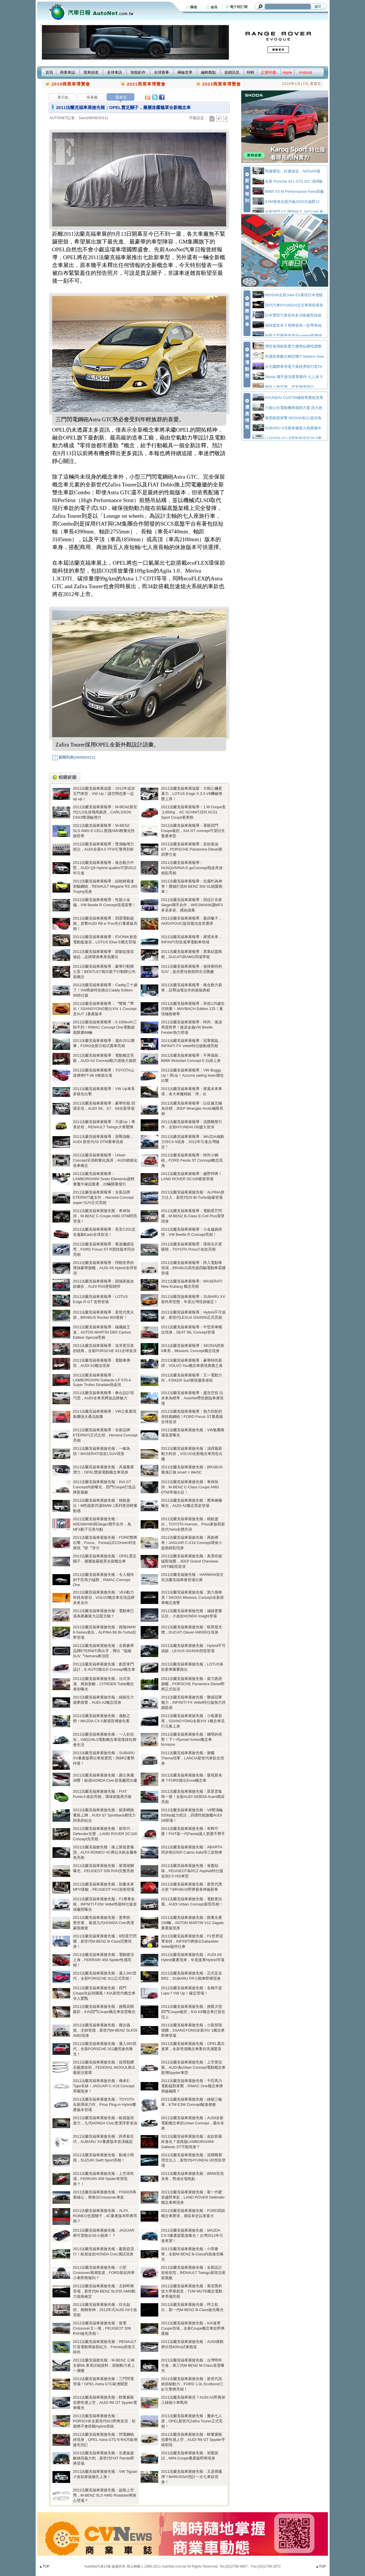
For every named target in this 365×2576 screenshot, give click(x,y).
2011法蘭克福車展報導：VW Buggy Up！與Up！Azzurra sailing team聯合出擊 (192, 1075)
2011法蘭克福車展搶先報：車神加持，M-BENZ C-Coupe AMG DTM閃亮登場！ (105, 1216)
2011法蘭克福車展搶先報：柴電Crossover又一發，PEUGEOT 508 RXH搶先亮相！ (102, 2328)
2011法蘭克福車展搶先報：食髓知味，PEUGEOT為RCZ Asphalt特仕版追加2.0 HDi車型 (192, 1870)
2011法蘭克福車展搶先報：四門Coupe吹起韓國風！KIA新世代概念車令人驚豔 (104, 1993)
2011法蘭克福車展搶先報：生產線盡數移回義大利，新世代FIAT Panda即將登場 (103, 2458)
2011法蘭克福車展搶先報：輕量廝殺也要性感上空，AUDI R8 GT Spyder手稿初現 (193, 2439)
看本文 (121, 97)
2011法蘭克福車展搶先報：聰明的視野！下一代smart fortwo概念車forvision (191, 1739)
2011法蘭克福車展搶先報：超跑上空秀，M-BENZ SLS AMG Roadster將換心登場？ (105, 2495)
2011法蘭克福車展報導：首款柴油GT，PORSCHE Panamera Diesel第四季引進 (192, 849)
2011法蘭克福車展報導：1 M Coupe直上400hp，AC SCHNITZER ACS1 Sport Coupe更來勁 (193, 812)
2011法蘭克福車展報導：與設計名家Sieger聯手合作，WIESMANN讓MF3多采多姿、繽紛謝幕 (192, 905)
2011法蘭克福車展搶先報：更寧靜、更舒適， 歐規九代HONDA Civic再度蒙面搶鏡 (104, 1922)
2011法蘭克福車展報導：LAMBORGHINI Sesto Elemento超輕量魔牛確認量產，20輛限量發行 (104, 1178)
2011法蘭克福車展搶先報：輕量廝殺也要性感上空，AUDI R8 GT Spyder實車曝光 (105, 2402)
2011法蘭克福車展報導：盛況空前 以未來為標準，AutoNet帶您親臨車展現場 (192, 1398)
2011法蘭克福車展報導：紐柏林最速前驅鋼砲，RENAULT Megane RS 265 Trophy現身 (105, 886)
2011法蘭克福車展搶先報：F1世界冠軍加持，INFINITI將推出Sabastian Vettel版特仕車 (192, 1941)
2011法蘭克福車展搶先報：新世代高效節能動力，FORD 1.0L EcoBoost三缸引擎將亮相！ (192, 2384)
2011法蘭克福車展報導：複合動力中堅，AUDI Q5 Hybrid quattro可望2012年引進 (104, 867)
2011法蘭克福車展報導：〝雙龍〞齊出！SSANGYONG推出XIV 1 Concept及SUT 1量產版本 (105, 1008)
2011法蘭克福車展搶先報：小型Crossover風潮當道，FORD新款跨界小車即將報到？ (104, 2272)
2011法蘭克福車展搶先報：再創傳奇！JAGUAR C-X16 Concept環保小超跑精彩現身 (191, 1542)
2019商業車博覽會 (71, 83)
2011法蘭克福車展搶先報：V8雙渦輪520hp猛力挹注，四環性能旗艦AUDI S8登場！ (192, 1815)
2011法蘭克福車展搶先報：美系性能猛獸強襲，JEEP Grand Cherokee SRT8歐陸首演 (191, 1561)
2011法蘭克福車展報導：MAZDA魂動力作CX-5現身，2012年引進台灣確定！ (192, 1141)
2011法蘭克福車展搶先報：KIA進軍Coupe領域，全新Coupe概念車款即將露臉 (193, 2328)
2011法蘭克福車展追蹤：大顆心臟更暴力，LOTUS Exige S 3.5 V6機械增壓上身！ (191, 793)
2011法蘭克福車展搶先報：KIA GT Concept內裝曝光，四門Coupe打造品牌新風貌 (104, 1487)
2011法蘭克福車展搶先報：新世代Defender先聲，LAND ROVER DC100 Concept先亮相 (105, 1833)
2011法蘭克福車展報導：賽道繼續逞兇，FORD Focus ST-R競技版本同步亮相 (104, 1249)
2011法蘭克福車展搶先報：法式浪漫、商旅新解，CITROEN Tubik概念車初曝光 (103, 1683)
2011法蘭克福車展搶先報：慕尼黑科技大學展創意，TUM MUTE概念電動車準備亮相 (192, 2291)
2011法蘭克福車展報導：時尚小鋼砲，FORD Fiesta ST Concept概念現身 (192, 1160)
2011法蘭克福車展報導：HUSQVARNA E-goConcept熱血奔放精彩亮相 (192, 867)
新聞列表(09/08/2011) (73, 757)
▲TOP (44, 2566)
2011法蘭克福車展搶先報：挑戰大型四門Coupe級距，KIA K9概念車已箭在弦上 (193, 2011)
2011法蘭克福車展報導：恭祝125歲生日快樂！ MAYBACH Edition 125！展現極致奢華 (193, 1008)
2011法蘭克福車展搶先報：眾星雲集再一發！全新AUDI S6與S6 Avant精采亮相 (193, 1796)
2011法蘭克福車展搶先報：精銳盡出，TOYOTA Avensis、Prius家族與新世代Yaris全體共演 (193, 1524)
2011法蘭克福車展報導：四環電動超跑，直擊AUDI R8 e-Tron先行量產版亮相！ (105, 923)
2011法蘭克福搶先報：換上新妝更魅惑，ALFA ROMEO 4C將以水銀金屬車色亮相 (105, 1852)
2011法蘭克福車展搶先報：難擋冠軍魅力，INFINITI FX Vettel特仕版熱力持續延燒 (193, 1702)
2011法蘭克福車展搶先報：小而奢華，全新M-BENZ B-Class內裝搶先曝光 (192, 2254)
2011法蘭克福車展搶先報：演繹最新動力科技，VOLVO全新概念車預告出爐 (192, 1453)
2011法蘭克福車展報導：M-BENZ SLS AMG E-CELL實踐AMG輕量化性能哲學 (104, 830)
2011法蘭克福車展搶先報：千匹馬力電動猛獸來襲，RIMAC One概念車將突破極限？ (192, 2086)
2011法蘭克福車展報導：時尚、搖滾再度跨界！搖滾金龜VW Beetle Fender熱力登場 (191, 1027)
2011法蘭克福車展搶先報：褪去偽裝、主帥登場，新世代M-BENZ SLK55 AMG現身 (105, 2030)
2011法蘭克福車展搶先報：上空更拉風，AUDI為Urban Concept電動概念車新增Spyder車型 (193, 2067)
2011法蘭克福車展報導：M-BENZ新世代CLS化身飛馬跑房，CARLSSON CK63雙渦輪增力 (105, 812)
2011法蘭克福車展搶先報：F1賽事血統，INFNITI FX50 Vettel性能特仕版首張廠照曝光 (105, 1904)
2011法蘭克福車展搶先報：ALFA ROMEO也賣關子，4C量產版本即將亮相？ (105, 2215)
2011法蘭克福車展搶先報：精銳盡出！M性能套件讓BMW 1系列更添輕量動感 (105, 1505)
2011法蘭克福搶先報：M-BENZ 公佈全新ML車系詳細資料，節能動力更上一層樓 (104, 2365)
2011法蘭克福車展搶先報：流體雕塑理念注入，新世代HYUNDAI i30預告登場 (193, 2160)
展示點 (63, 97)
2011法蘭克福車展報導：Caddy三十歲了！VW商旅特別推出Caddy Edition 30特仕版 (105, 990)
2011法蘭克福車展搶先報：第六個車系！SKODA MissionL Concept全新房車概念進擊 (192, 1597)
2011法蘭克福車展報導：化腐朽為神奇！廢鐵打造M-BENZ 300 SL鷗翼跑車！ (192, 886)
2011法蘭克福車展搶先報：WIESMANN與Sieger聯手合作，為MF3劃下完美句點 (102, 1524)
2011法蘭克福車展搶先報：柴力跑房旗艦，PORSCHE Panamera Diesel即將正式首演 (193, 1683)
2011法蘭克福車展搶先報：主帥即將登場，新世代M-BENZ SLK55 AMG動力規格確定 (104, 2291)
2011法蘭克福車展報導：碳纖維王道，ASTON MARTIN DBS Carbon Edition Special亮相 (102, 1332)
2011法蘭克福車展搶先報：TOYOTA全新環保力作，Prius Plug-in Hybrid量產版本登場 (105, 2104)
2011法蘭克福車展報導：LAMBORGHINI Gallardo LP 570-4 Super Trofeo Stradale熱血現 (102, 1380)
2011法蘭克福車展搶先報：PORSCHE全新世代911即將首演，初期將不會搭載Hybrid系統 (104, 2421)
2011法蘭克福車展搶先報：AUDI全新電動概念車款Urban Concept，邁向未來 (192, 2123)
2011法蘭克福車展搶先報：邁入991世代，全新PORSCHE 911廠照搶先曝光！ (105, 2048)
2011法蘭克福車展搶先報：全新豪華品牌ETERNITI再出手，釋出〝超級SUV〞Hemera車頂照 (103, 1650)
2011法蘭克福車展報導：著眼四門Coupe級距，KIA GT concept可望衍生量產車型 (193, 830)
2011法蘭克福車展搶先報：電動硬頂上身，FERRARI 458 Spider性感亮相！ (103, 1959)
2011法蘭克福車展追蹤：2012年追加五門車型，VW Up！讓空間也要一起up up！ (104, 793)
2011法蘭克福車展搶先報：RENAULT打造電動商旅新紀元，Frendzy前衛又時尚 (105, 2346)
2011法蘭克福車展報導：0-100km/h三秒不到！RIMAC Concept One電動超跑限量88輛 (105, 1027)
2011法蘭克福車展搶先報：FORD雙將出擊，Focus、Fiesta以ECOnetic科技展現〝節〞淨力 (105, 1542)
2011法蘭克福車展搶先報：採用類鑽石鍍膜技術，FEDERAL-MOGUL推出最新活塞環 (104, 2067)
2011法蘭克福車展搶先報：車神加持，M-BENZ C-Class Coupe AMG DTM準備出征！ (190, 1487)
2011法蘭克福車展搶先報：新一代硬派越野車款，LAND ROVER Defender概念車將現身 (193, 2197)
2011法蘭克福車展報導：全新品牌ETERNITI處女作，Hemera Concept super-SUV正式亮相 (103, 1197)
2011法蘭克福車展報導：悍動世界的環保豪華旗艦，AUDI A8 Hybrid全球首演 (105, 1267)
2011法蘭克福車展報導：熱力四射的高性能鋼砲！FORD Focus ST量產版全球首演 (192, 1416)
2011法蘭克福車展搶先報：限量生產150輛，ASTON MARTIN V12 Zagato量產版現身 (192, 1922)
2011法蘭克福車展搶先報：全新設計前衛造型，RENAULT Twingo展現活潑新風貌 (193, 2272)
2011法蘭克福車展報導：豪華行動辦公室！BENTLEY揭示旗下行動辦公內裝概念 (104, 971)
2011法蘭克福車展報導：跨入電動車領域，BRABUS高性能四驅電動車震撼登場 (193, 1267)
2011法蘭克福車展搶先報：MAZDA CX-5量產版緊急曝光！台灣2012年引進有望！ (192, 2235)
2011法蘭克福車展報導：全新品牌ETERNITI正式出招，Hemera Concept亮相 (105, 1435)
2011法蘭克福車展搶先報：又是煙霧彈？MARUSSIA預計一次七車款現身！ (191, 2476)
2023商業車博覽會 (221, 83)
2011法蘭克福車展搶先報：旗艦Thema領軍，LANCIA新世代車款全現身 (192, 1758)
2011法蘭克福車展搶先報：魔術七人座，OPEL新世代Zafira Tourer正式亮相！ (192, 2421)
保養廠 (92, 97)
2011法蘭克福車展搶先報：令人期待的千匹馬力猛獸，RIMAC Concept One (103, 1579)
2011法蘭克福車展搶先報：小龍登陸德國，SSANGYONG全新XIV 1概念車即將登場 (193, 2030)
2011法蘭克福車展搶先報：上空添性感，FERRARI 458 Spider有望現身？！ (103, 2178)
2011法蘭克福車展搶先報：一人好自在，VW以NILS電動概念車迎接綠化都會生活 (105, 1739)
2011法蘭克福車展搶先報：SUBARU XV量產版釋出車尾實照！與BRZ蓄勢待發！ (104, 1758)
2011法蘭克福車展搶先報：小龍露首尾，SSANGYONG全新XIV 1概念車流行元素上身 (193, 1721)
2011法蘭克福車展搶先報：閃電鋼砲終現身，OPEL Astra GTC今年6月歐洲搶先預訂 (105, 2439)
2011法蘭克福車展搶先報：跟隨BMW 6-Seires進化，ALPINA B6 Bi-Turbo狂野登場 (104, 1632)
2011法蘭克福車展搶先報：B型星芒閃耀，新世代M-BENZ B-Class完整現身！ (105, 1941)
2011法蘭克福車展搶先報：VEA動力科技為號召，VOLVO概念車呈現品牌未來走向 (104, 1597)
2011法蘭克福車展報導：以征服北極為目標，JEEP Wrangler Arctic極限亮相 (192, 1108)
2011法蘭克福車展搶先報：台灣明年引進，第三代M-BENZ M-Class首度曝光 (192, 2365)
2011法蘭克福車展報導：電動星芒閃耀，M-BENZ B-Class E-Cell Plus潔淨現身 (193, 1216)
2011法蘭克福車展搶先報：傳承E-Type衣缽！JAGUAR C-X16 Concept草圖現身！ (104, 2086)
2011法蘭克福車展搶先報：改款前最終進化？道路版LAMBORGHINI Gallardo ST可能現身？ (191, 2141)
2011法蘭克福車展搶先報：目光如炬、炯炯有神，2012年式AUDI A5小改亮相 (105, 2309)
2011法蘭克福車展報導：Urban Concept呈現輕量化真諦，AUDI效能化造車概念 (105, 1160)
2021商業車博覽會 (146, 83)
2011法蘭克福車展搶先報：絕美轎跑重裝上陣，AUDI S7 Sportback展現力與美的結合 (104, 1815)
